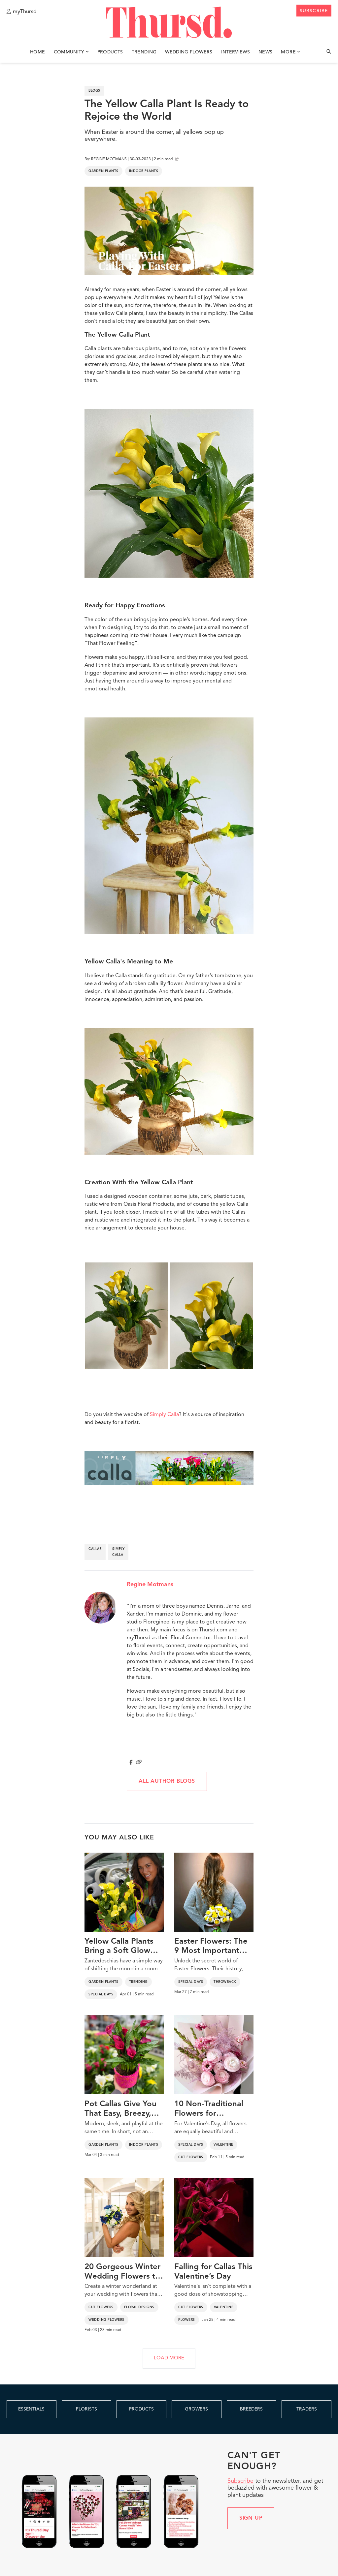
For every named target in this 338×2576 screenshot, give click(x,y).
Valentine (223, 2144)
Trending (144, 52)
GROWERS (196, 2409)
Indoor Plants (143, 171)
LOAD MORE (169, 2358)
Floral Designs (139, 2307)
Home (37, 52)
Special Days (100, 1994)
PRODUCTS (141, 2409)
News (265, 52)
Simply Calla (164, 1414)
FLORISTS (86, 2409)
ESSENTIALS (31, 2409)
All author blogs (167, 1781)
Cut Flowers (190, 2157)
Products (110, 52)
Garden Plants (103, 171)
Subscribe (240, 2481)
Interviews (235, 52)
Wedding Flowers (188, 52)
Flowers (186, 2319)
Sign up (251, 2518)
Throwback (225, 1982)
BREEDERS (251, 2409)
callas (95, 1549)
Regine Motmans (150, 1585)
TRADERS (306, 2409)
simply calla (118, 1552)
